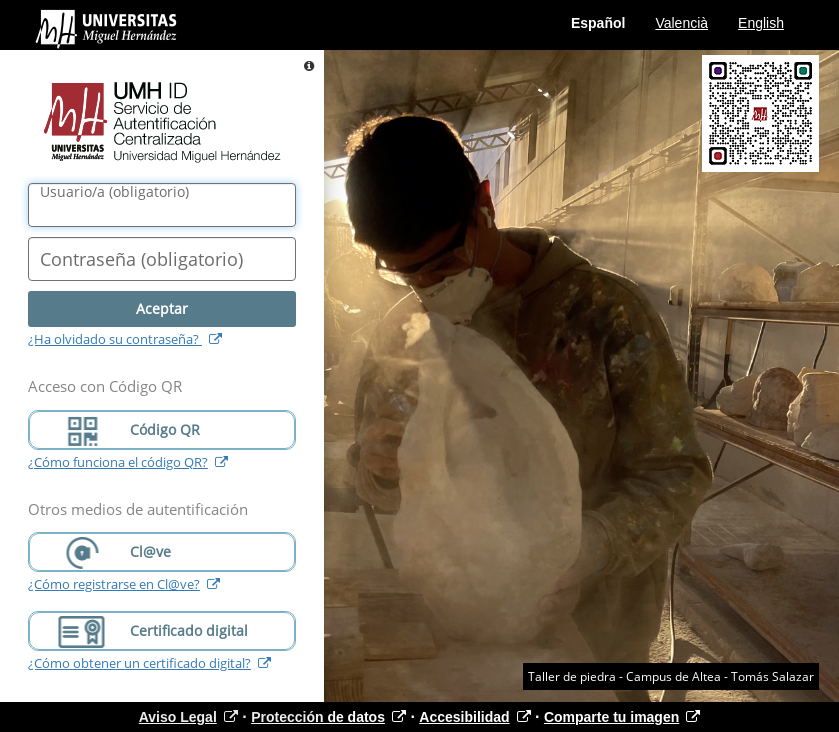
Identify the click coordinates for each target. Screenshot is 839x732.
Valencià (681, 23)
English (761, 23)
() (114, 192)
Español (598, 23)
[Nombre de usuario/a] (162, 205)
